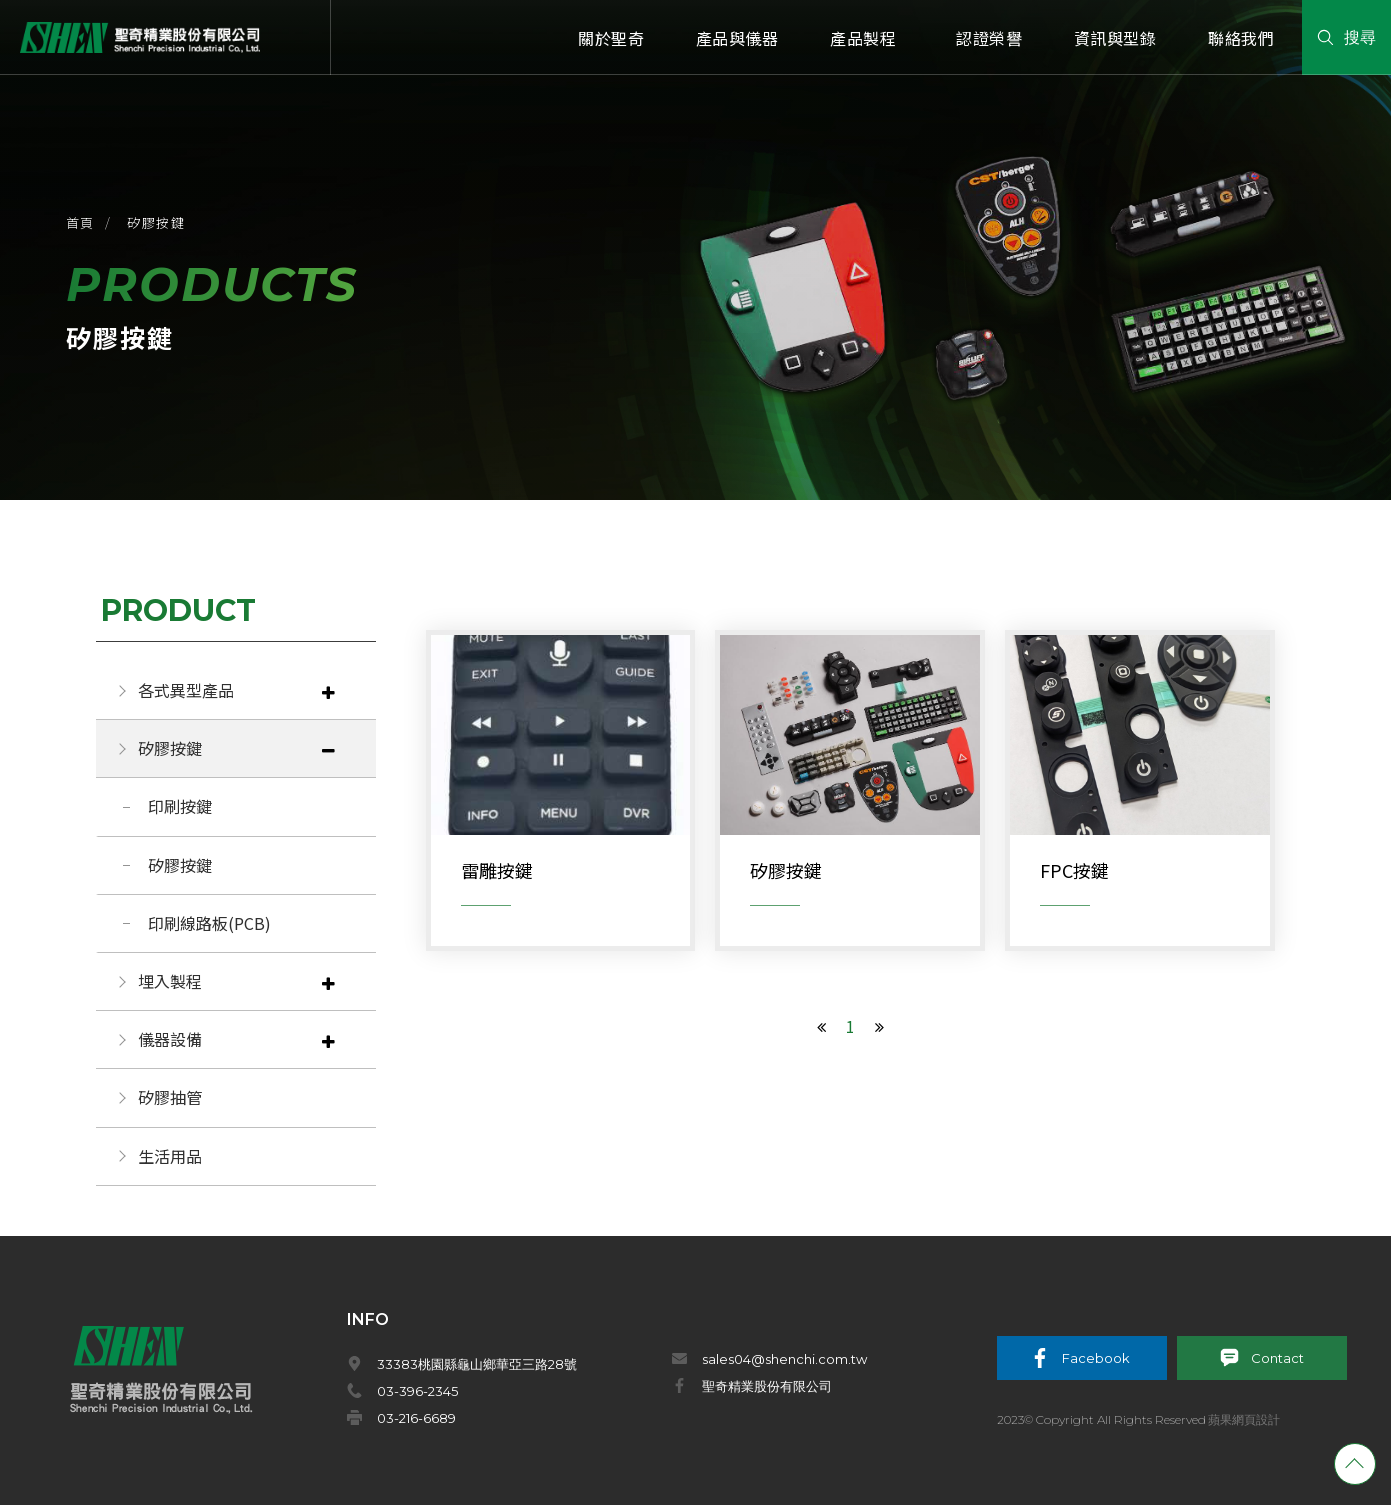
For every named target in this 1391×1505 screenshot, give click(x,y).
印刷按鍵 (180, 806)
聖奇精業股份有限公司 (767, 1386)
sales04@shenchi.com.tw (784, 1359)
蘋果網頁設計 (1244, 1419)
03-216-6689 (416, 1418)
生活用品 (170, 1156)
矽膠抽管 (170, 1097)
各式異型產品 (186, 690)
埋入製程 (170, 981)
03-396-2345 (417, 1391)
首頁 (80, 222)
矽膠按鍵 (156, 222)
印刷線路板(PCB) (209, 923)
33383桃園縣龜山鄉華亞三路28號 (477, 1364)
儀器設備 (170, 1039)
